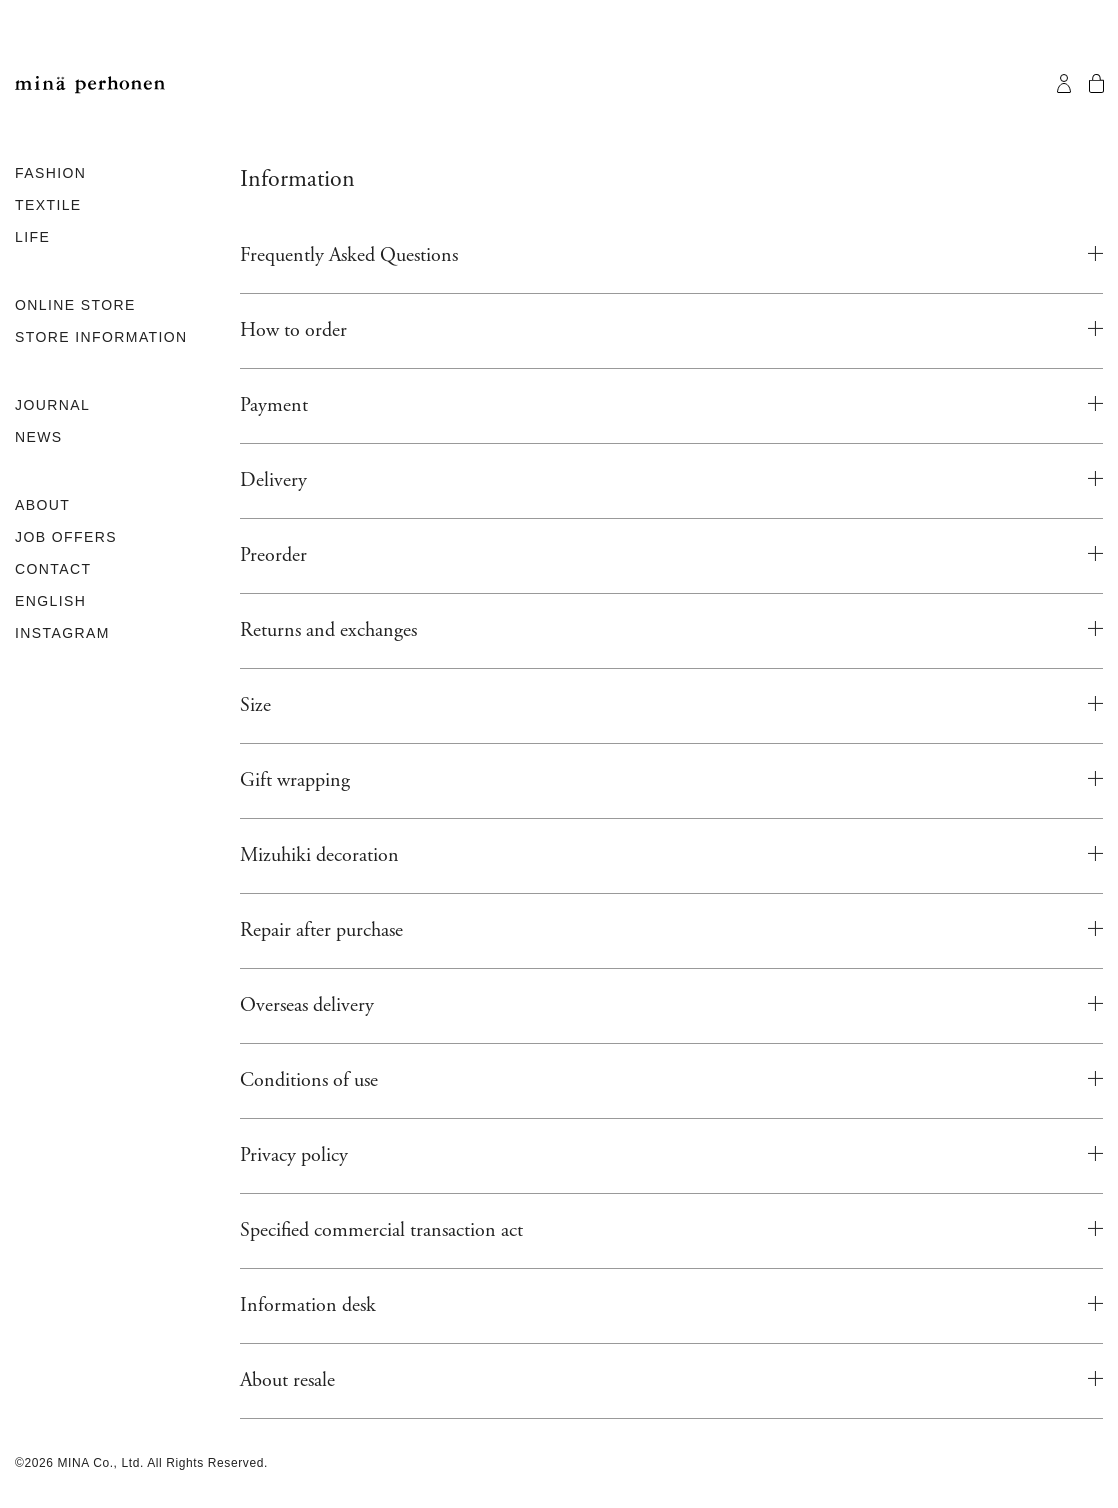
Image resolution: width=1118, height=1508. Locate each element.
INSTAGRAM (62, 633)
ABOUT (42, 505)
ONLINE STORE (75, 305)
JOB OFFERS (66, 537)
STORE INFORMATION (101, 337)
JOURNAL (52, 405)
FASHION (50, 173)
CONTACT (53, 569)
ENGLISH (50, 601)
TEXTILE (48, 205)
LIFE (32, 237)
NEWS (39, 437)
